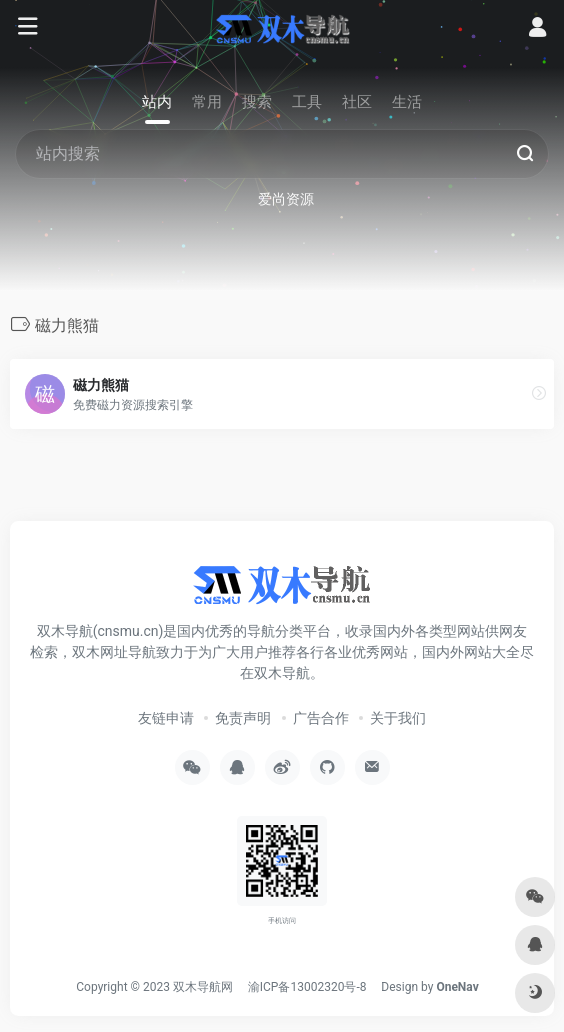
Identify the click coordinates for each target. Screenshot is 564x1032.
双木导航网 (203, 987)
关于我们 (398, 718)
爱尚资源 (286, 199)
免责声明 (243, 718)
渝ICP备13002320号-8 (307, 987)
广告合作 (321, 718)
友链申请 (166, 718)
